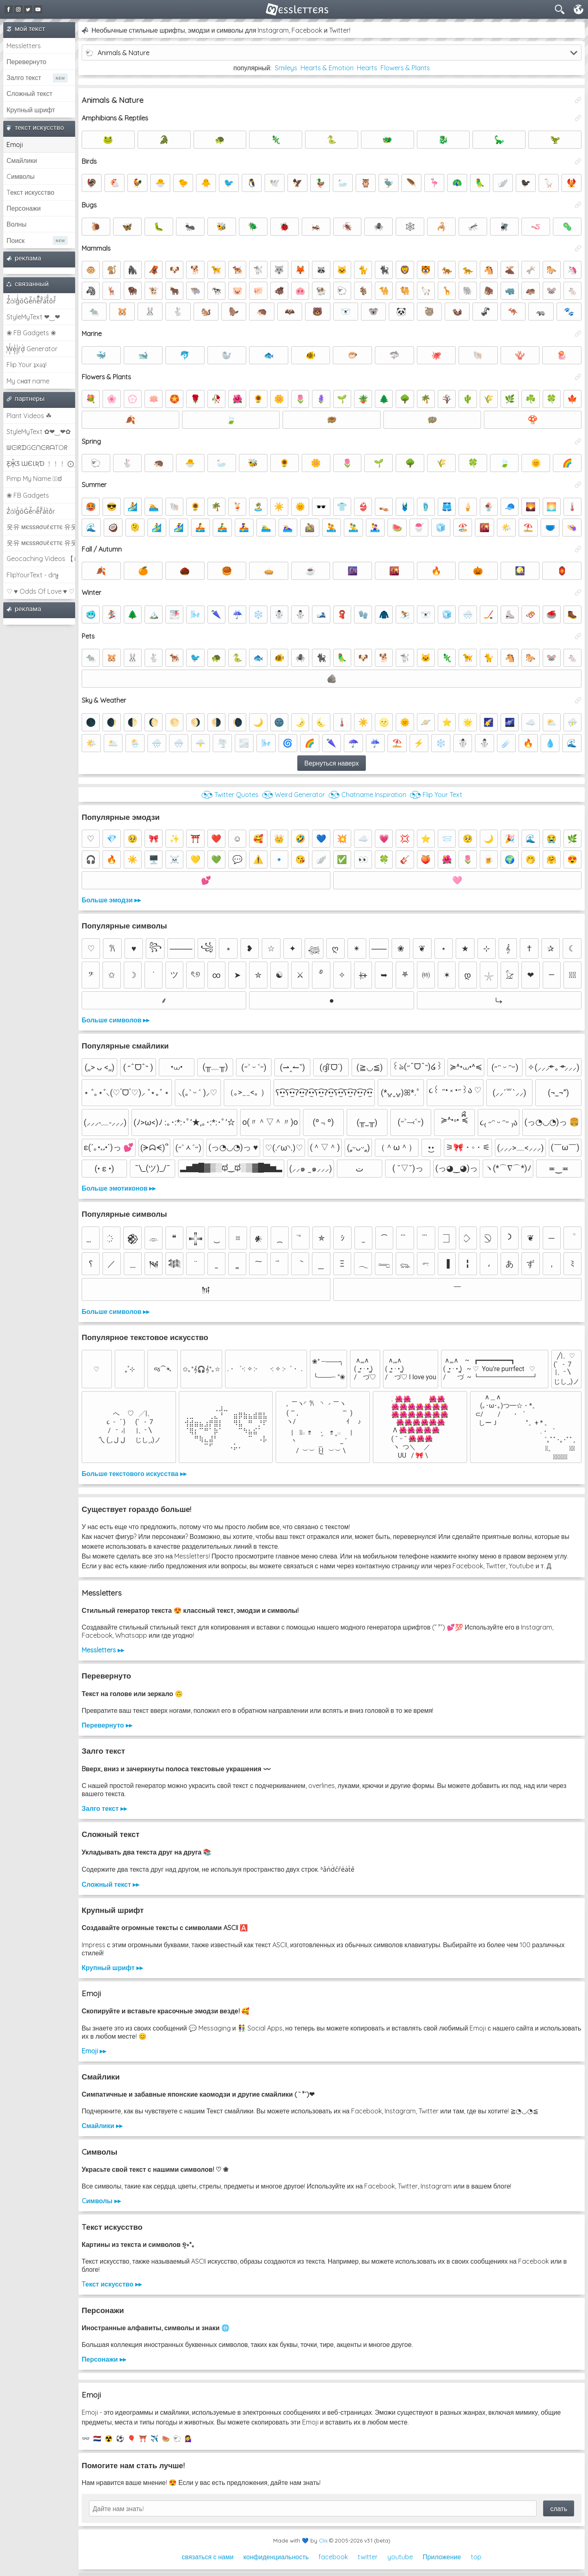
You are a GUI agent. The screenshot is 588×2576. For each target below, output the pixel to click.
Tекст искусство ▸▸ (112, 2284)
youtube (400, 2557)
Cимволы (21, 176)
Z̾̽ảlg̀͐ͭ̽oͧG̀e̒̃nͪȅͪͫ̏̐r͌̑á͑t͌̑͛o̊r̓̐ (31, 301)
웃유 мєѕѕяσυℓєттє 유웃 (41, 527)
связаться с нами (208, 2557)
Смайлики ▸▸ (102, 2126)
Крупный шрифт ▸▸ (112, 1968)
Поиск (15, 240)
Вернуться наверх (331, 763)
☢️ (109, 2438)
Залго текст (24, 77)
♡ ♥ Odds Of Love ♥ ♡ (40, 591)
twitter (368, 2557)
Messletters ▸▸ (103, 1650)
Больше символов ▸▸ (115, 1020)
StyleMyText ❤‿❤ (33, 317)
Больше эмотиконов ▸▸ (119, 1188)
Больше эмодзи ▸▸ (111, 900)
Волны (17, 224)
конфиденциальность (276, 2557)
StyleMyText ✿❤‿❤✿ (39, 431)
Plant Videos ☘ (29, 416)
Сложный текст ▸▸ (110, 1884)
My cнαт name (28, 381)
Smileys (286, 68)
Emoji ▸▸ (94, 2051)
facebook (333, 2557)
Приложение (442, 2557)
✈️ (154, 2438)
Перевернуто (26, 62)
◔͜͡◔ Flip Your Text (436, 794)
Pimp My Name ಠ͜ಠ (34, 478)
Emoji (15, 144)
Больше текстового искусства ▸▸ (134, 1473)
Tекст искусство (30, 192)
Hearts (367, 68)
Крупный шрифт (31, 110)
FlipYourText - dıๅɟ (32, 575)
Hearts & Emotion (327, 68)
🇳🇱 (97, 2438)
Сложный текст (29, 93)
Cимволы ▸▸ (101, 2201)
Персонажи (24, 208)
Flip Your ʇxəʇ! (27, 365)
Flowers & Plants (405, 68)
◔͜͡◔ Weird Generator (293, 794)
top (476, 2557)
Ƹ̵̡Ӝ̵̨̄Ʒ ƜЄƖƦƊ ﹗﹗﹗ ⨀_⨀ (41, 463)
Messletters (24, 46)
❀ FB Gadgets (28, 495)
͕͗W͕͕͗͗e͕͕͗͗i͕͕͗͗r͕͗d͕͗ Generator (32, 349)
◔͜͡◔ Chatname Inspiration (367, 794)
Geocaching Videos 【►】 (41, 558)
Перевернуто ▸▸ (107, 1725)
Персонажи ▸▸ (104, 2359)
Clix (323, 2540)
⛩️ (143, 2438)
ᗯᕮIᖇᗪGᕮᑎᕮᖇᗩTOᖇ (37, 447)
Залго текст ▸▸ (104, 1808)
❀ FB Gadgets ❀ (31, 333)
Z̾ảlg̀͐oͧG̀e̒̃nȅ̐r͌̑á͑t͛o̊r (31, 511)
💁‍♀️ (189, 2438)
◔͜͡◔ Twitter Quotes (229, 794)
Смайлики (22, 160)
